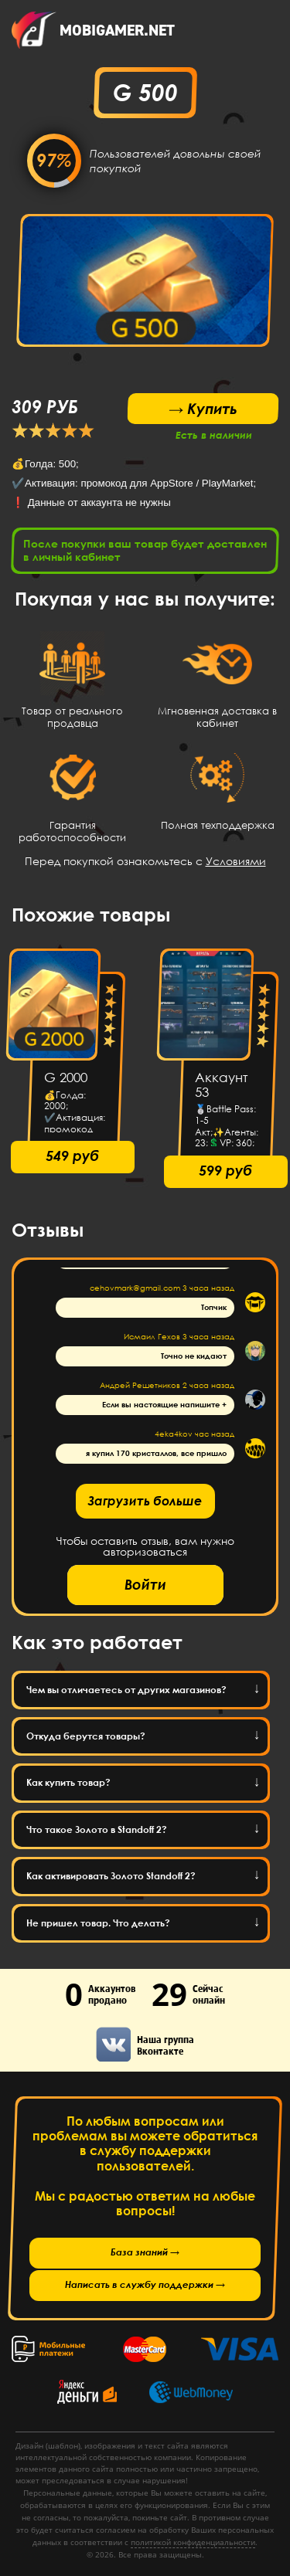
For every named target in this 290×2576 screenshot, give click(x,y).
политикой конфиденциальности (193, 2542)
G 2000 (65, 1078)
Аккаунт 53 (221, 1085)
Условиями (236, 860)
